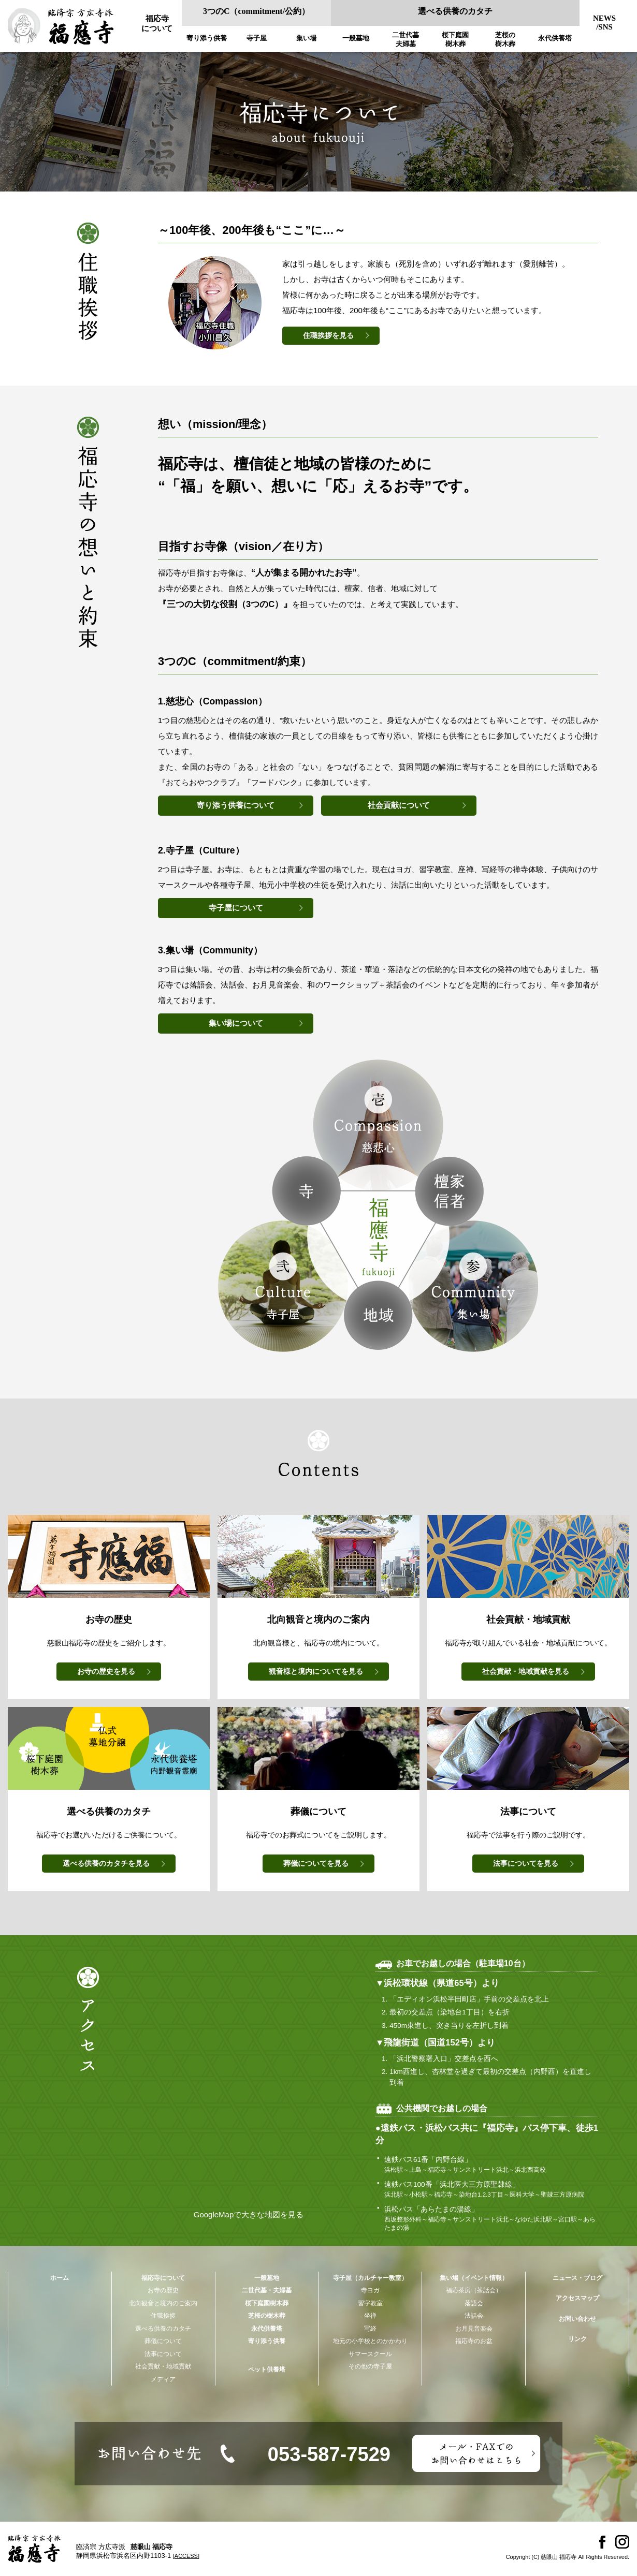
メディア (163, 2379)
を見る (106, 1671)
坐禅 (370, 2315)
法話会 (474, 2315)
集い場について (236, 1023)
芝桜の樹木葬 (505, 39)
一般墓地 (355, 38)
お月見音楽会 (474, 2328)
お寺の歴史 (163, 2290)
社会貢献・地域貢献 (163, 2366)
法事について (163, 2354)
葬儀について (163, 2341)
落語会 (474, 2303)
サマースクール (370, 2354)
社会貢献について (399, 805)
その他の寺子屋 (370, 2366)
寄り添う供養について (235, 805)
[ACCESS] (186, 2556)
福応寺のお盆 (474, 2341)
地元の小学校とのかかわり (370, 2341)
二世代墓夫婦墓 (405, 39)
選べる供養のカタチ (455, 11)
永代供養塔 (555, 38)
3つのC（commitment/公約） (256, 11)
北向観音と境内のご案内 (163, 2303)
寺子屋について (236, 907)
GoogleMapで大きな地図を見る (249, 2214)
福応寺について (156, 23)
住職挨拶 (163, 2315)
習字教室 (370, 2303)
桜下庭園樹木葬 (455, 39)
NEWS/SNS (604, 22)
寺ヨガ (370, 2290)
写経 (370, 2328)
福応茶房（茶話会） (474, 2290)
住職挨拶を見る (328, 336)
